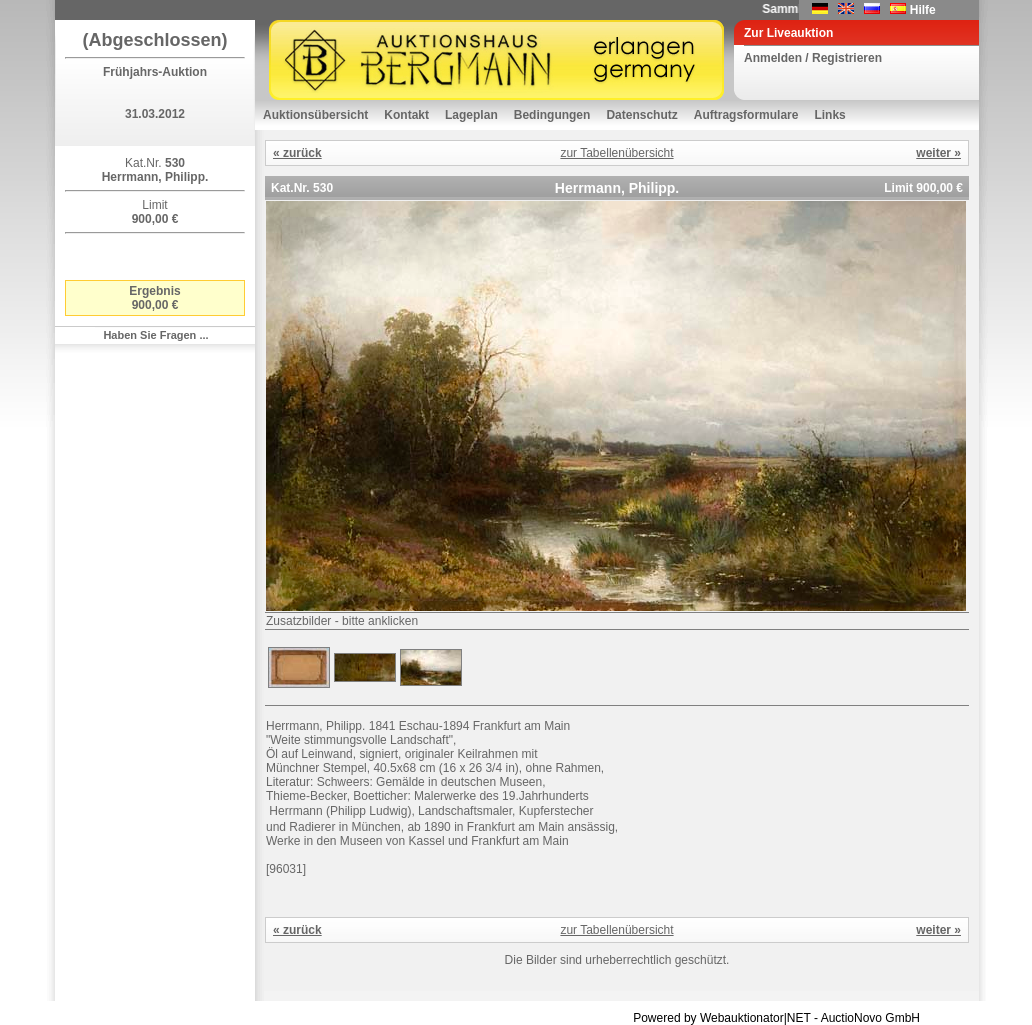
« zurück (297, 153)
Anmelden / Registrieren (813, 58)
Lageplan (471, 115)
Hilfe (923, 10)
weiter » (938, 153)
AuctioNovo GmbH (870, 1018)
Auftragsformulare (746, 115)
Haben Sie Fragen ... (155, 335)
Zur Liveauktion (788, 33)
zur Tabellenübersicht (616, 153)
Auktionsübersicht (315, 115)
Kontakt (406, 115)
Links (829, 115)
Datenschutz (641, 115)
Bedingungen (552, 115)
